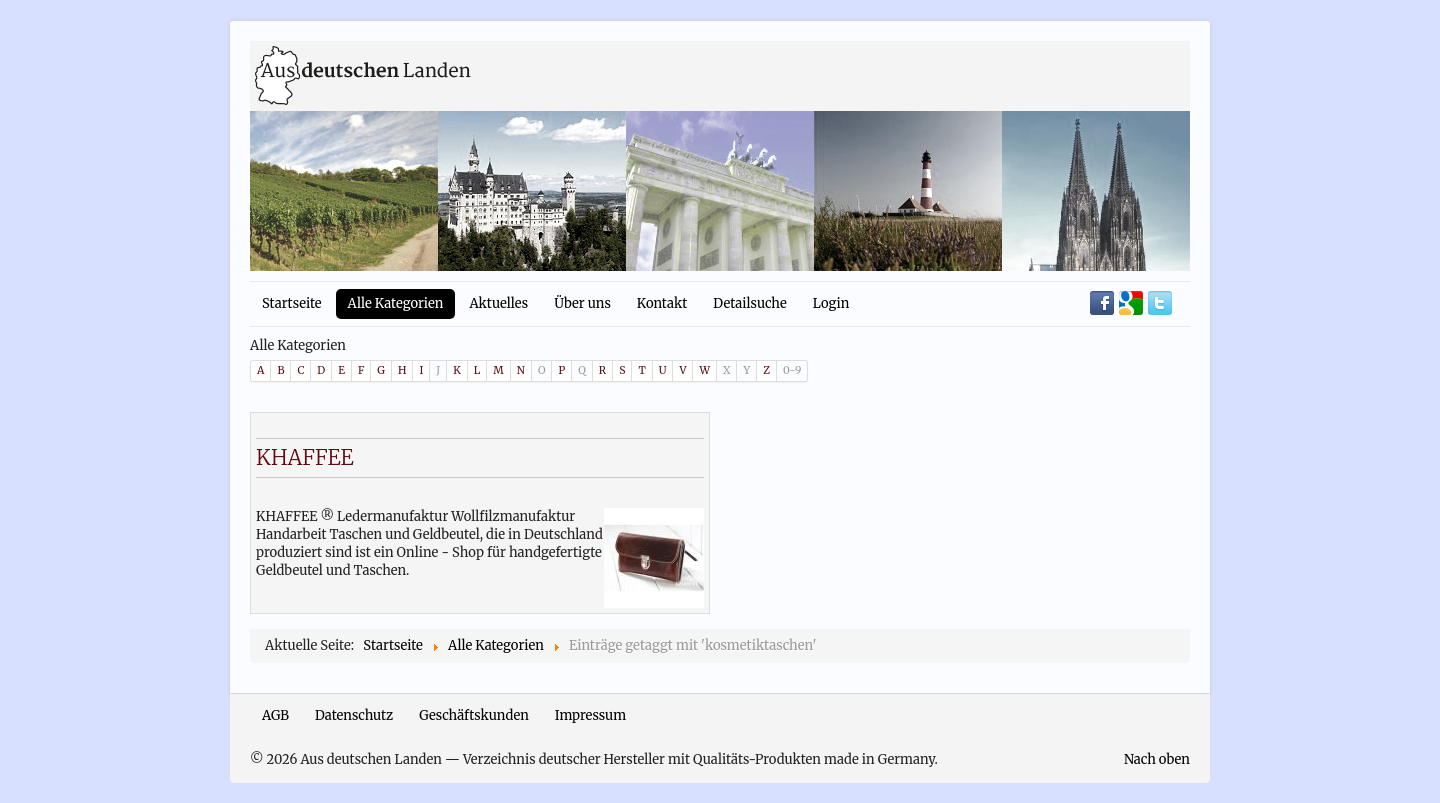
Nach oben (1157, 759)
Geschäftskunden (474, 715)
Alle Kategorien (396, 303)
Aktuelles (498, 303)
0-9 (792, 370)
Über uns (582, 303)
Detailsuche (749, 303)
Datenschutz (354, 715)
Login (831, 303)
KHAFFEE (305, 457)
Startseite (292, 303)
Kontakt (662, 303)
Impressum (590, 715)
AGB (275, 715)
